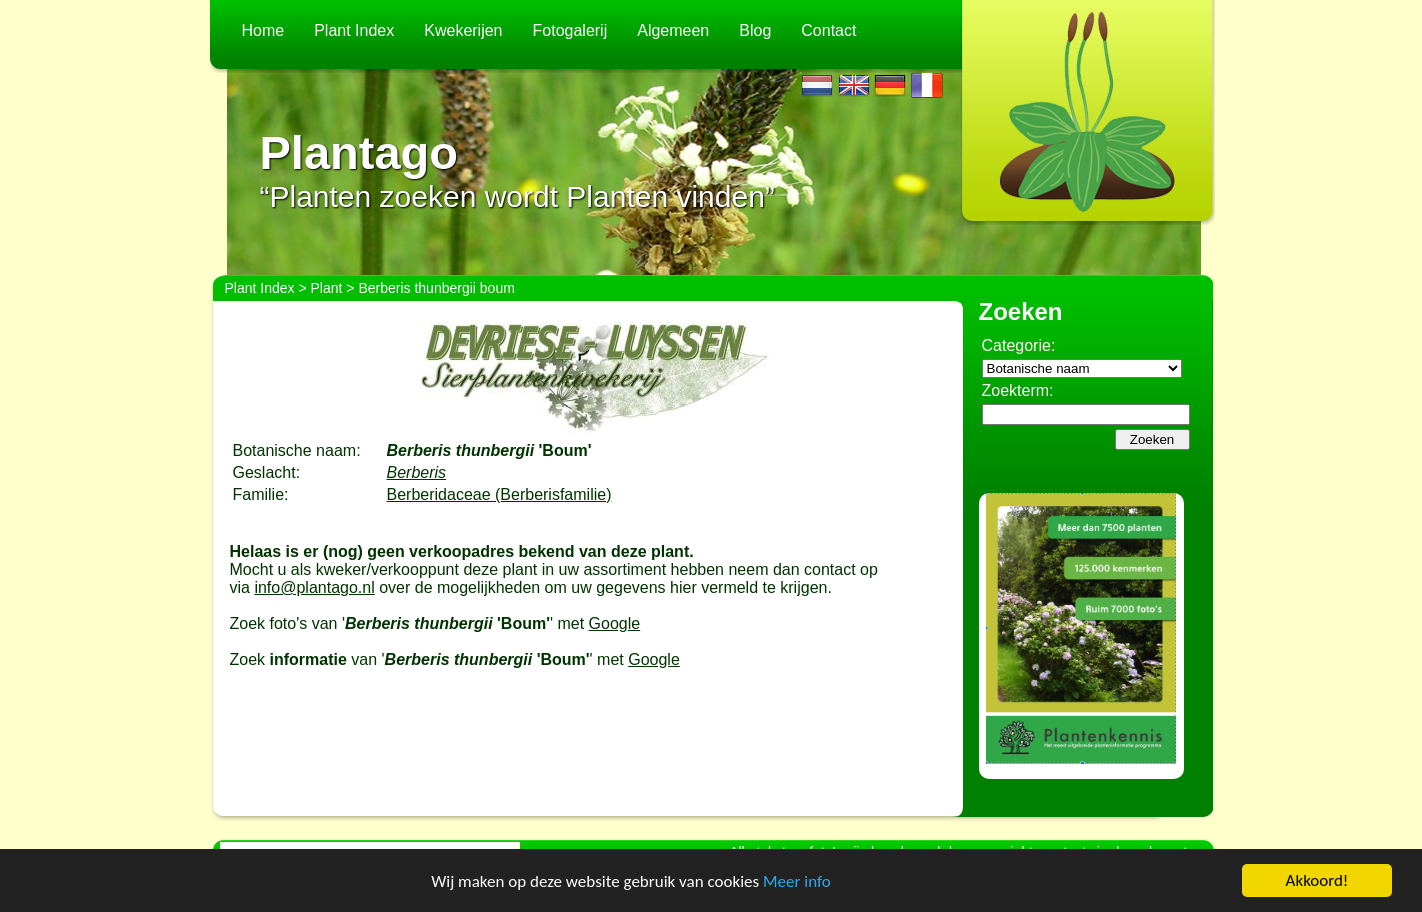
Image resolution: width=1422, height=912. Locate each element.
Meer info (797, 881)
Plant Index (354, 30)
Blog (755, 30)
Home (263, 30)
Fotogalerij (570, 30)
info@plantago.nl (314, 587)
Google (615, 623)
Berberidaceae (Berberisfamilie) (499, 494)
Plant (327, 288)
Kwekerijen (463, 30)
